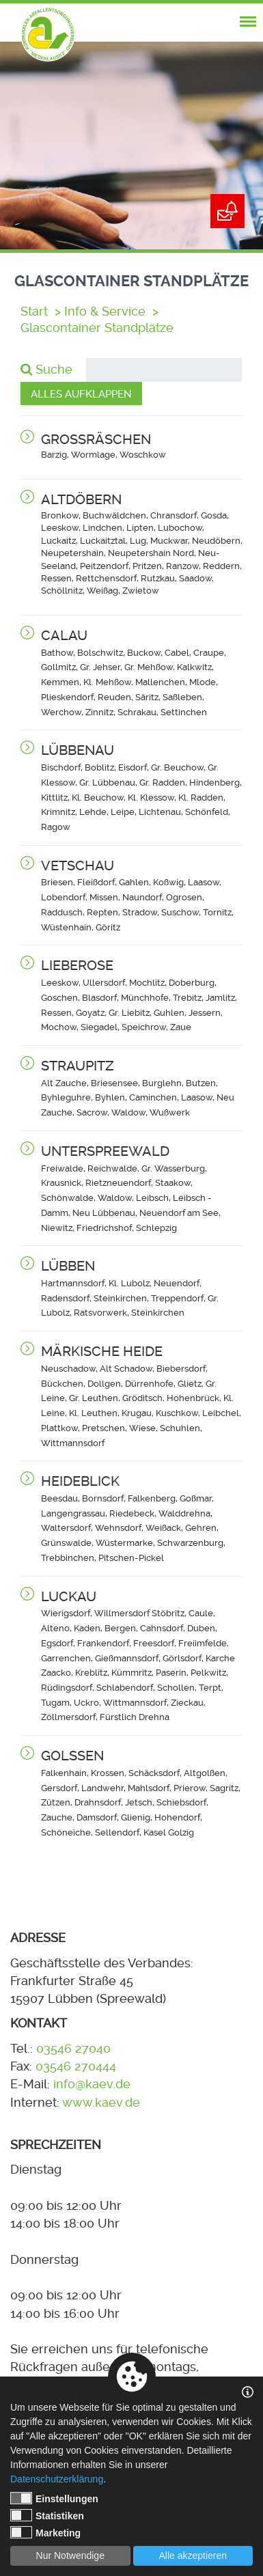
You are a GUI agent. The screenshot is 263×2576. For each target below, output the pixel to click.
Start (34, 311)
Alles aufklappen (81, 394)
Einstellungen (54, 2498)
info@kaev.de (91, 2084)
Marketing (45, 2532)
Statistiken (47, 2515)
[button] (142, 446)
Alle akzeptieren (192, 2555)
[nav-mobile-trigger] (248, 22)
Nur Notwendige (70, 2555)
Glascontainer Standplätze (97, 327)
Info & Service (105, 311)
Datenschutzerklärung (56, 2479)
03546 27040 (73, 2048)
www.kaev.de (101, 2102)
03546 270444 (76, 2066)
